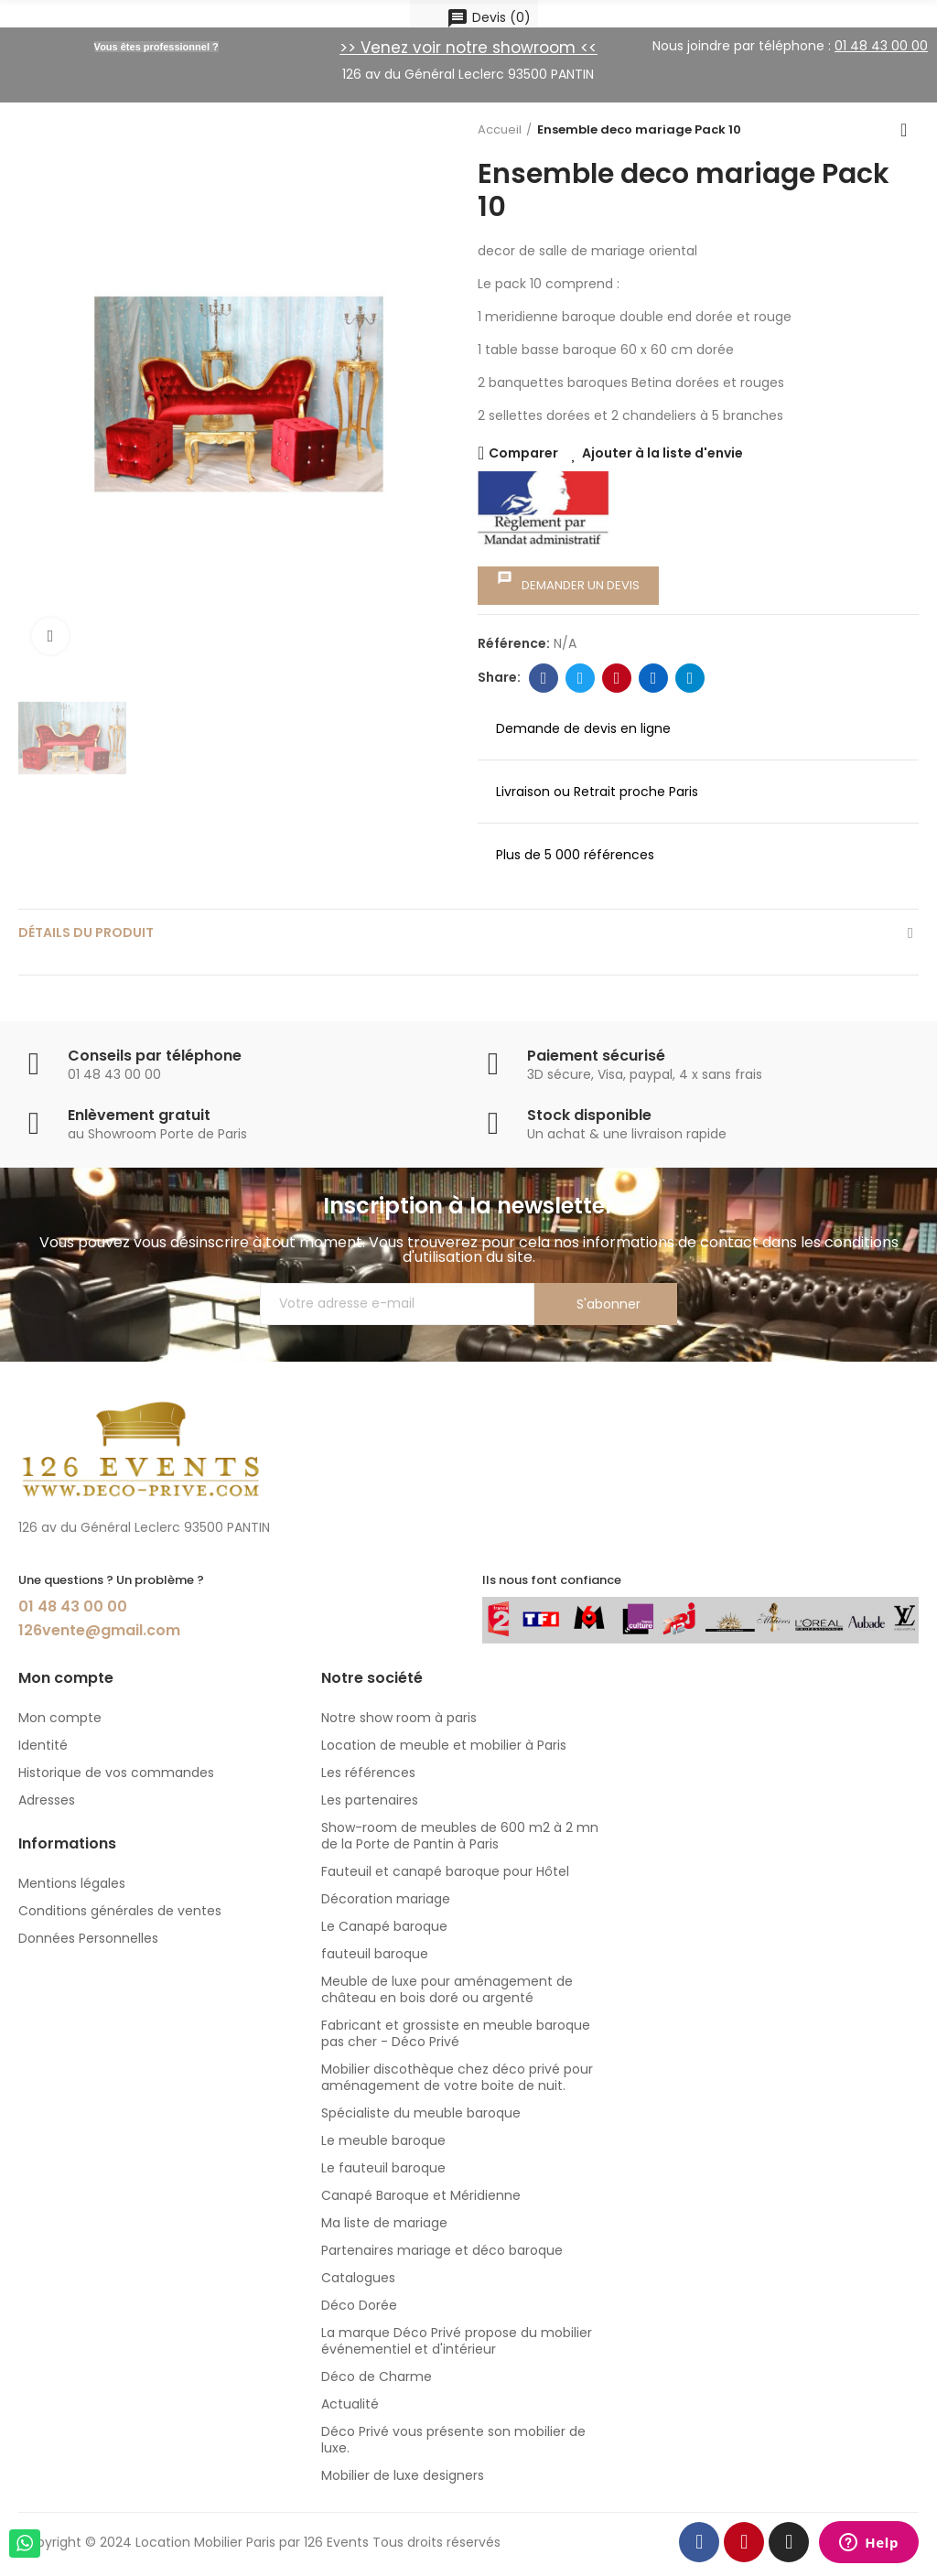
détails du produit (86, 932)
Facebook (544, 678)
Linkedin (654, 678)
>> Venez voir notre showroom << (468, 48)
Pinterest (617, 678)
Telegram (690, 678)
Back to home (909, 130)
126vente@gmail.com (99, 1630)
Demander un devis (568, 582)
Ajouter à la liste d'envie (662, 453)
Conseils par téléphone (155, 1055)
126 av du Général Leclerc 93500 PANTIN (468, 74)
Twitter (580, 678)
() (489, 17)
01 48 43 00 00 (72, 1606)
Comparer (523, 453)
